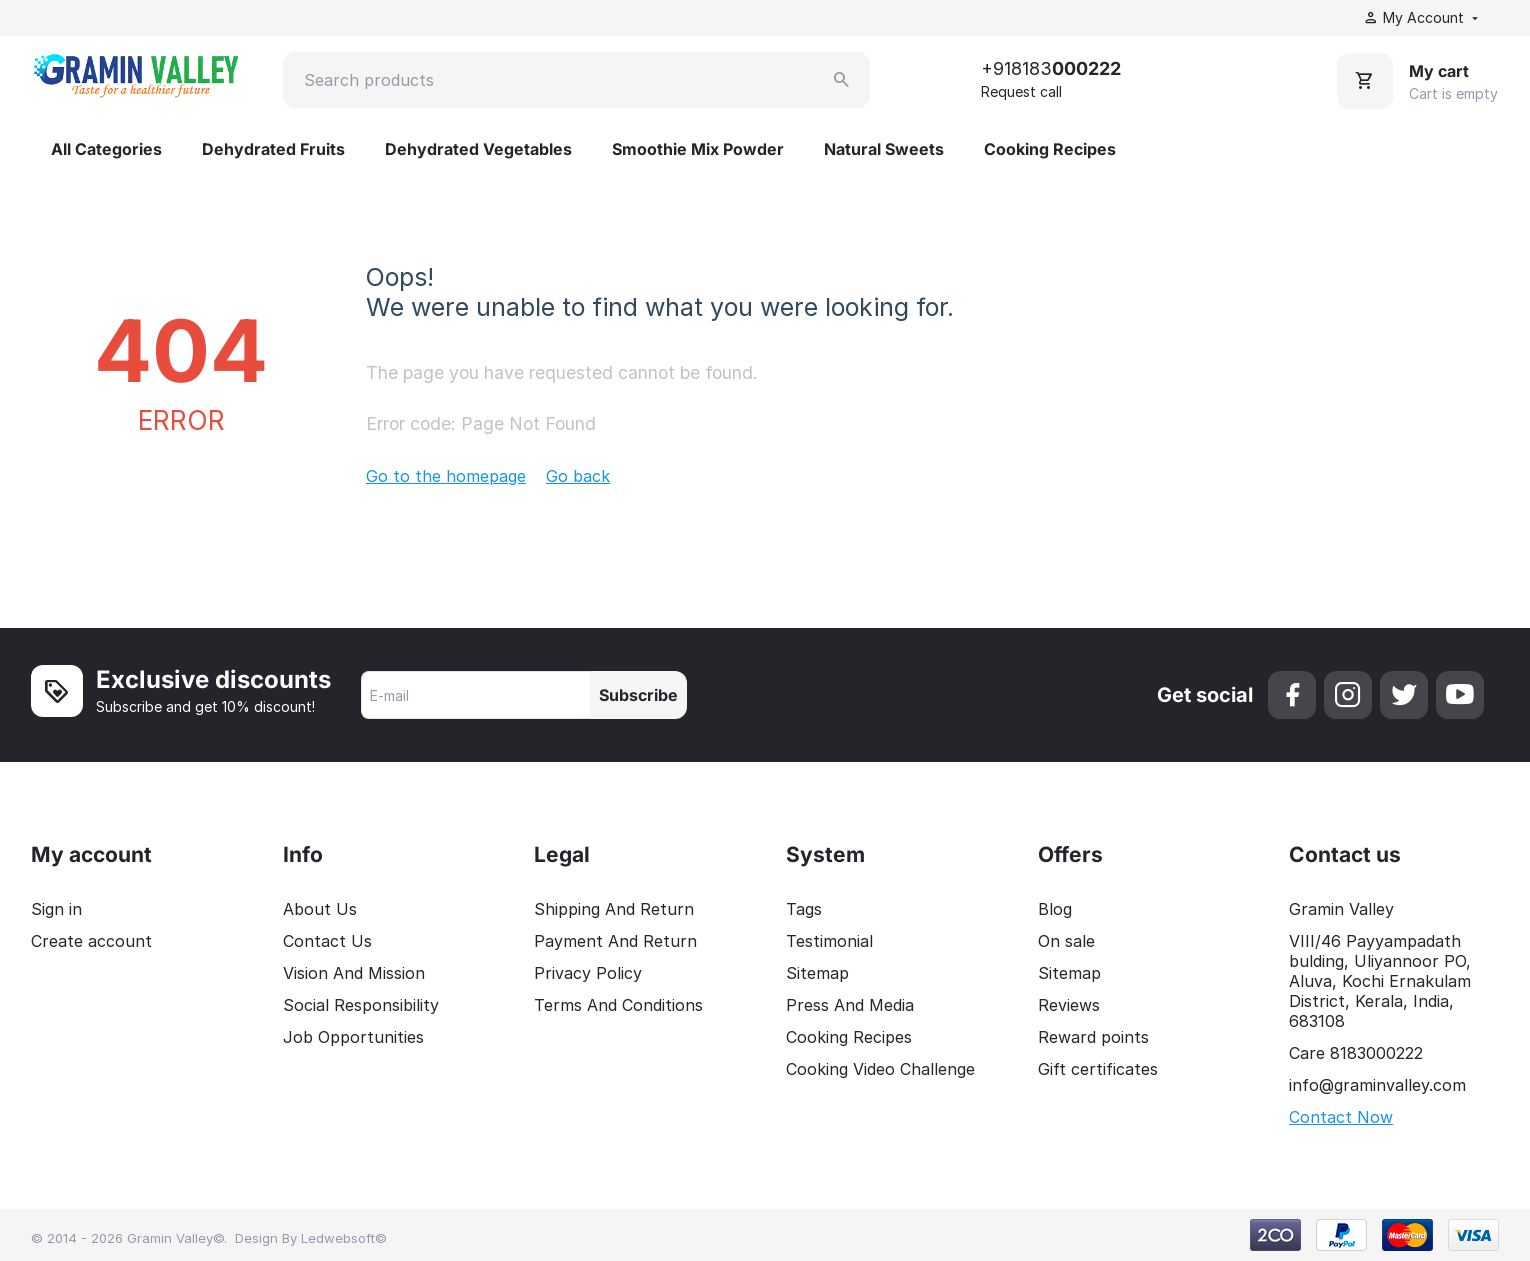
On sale (1066, 941)
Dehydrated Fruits (273, 149)
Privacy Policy (588, 973)
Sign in (56, 909)
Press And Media (850, 1005)
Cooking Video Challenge (880, 1069)
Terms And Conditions (618, 1005)
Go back (578, 476)
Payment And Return (615, 941)
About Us (320, 909)
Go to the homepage (446, 476)
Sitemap (817, 973)
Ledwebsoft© (344, 1238)
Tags (804, 909)
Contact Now (1341, 1117)
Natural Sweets (884, 149)
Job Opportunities (353, 1037)
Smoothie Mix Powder (698, 149)
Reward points (1093, 1037)
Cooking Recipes (1050, 149)
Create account (91, 941)
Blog (1055, 909)
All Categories (106, 149)
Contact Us (327, 941)
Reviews (1069, 1005)
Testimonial (829, 941)
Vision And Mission (354, 973)
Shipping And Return (614, 909)
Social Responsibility (361, 1005)
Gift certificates (1098, 1069)
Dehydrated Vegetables (478, 149)
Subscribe (638, 695)
